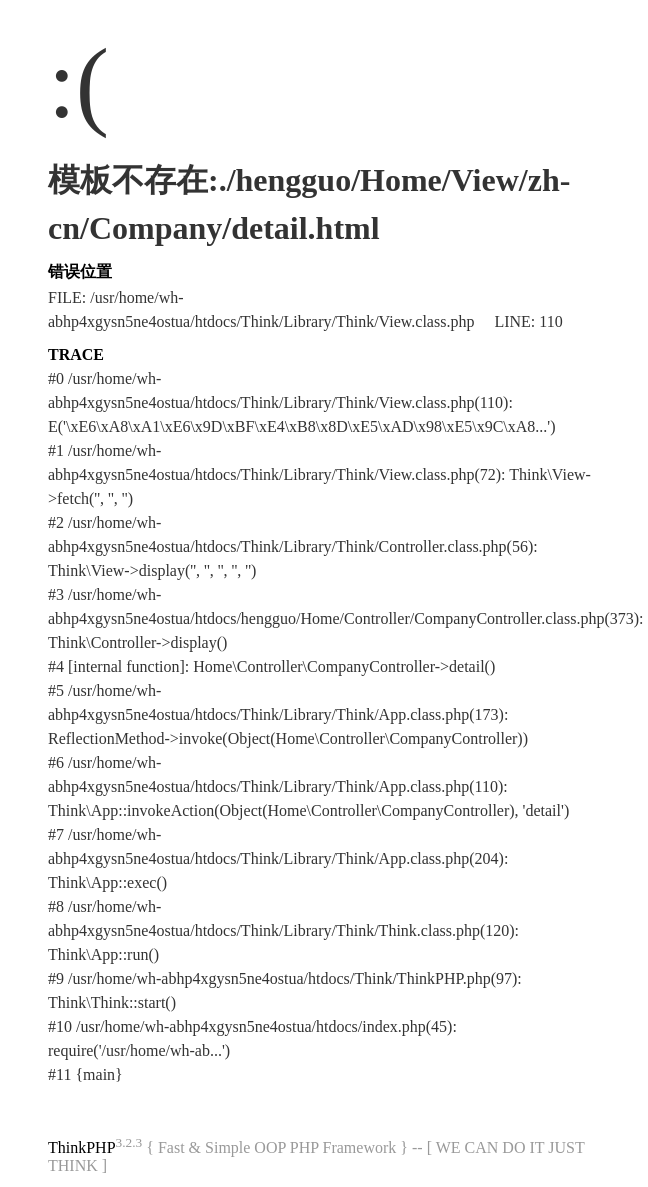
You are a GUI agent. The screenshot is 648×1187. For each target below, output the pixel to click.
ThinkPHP (82, 1147)
